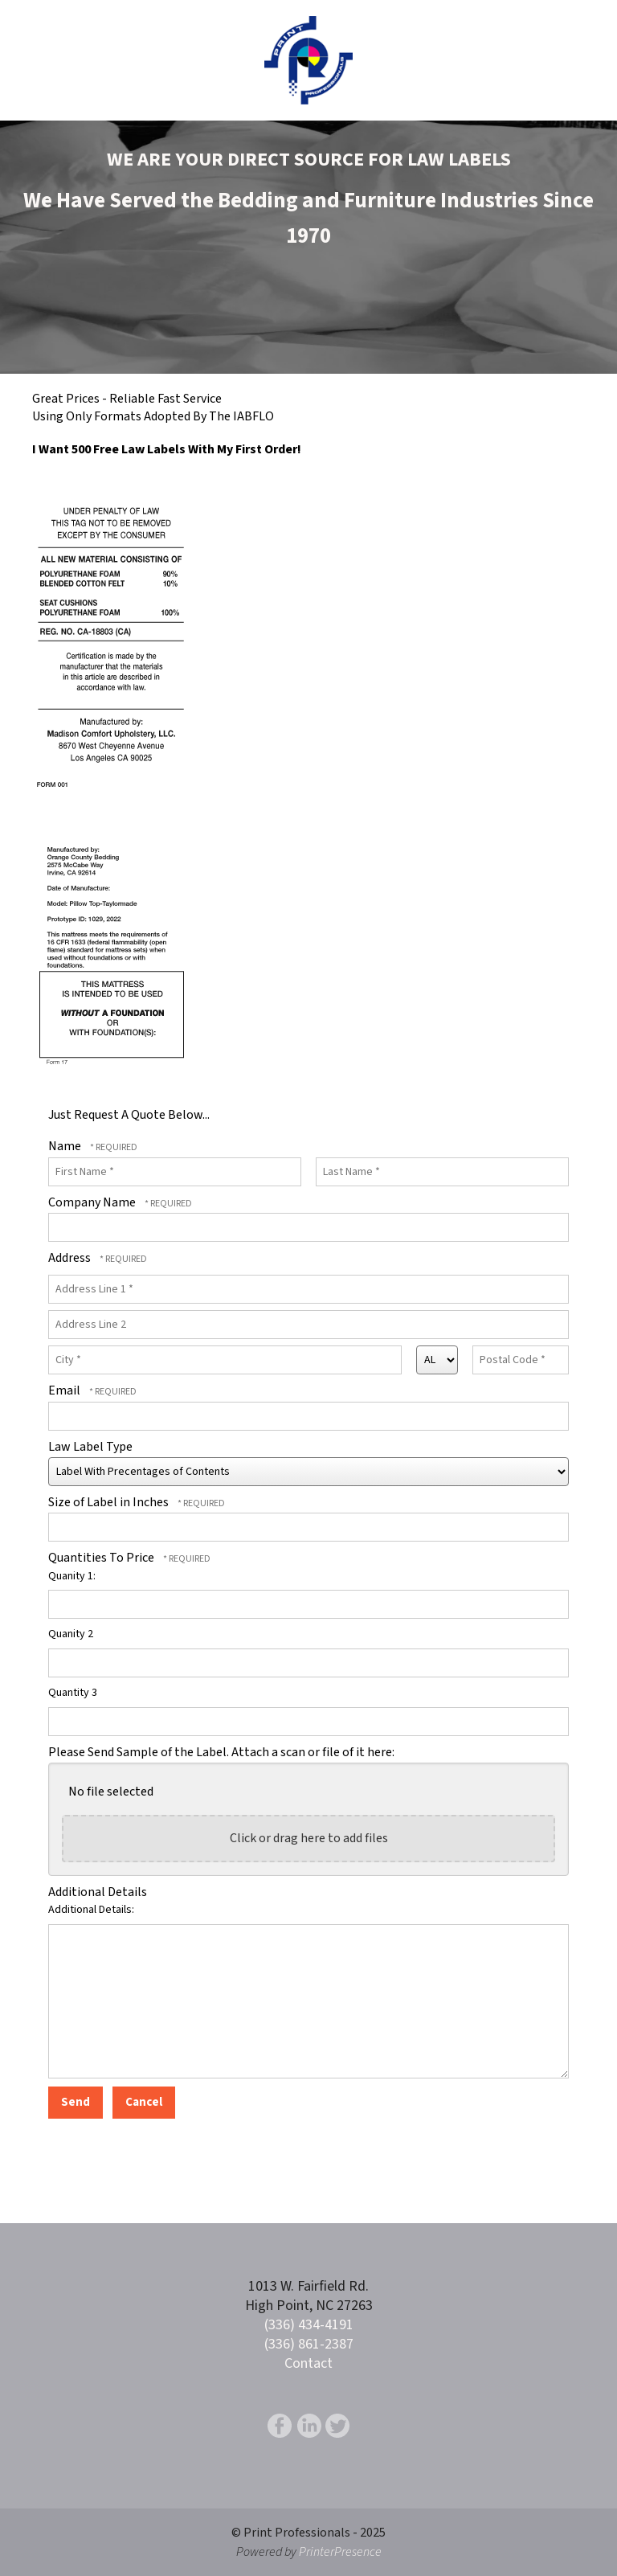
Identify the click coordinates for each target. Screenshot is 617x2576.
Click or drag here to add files (309, 1838)
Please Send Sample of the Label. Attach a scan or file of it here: (221, 1752)
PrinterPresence (340, 2552)
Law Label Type (90, 1447)
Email (65, 1390)
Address (70, 1258)
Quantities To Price (102, 1557)
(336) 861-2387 (308, 2344)
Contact (308, 2363)
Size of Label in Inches (109, 1502)
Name (66, 1146)
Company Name (93, 1202)
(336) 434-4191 (308, 2325)
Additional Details (97, 1892)
